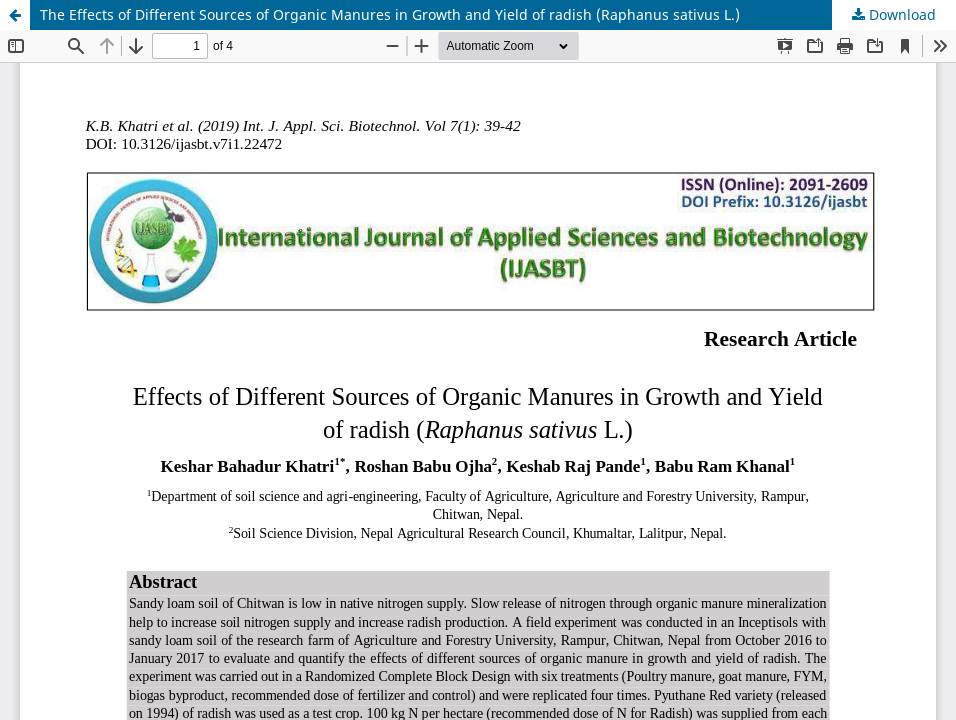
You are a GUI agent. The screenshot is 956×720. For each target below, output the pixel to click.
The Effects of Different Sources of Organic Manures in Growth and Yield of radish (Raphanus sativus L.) (390, 14)
